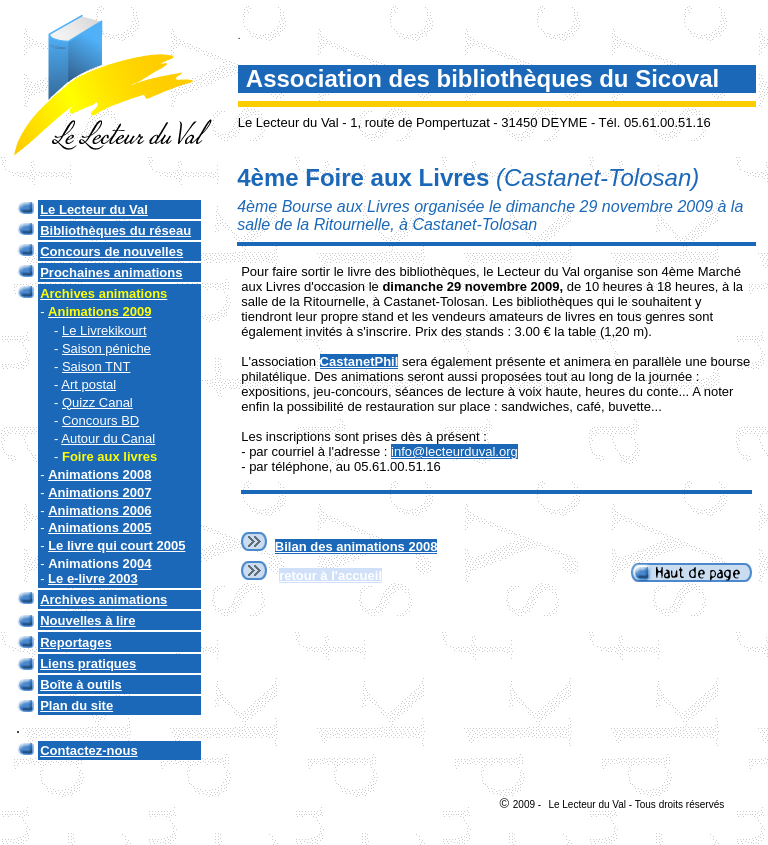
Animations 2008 (99, 474)
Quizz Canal (97, 402)
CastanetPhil (359, 361)
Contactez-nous (89, 750)
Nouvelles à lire (87, 620)
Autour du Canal (108, 438)
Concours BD (100, 420)
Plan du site (76, 705)
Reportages (76, 642)
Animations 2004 (99, 563)
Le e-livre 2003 (93, 578)
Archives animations (103, 599)
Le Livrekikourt (104, 330)
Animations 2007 (99, 492)
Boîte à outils (81, 684)
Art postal (88, 384)
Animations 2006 (99, 510)
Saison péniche (106, 348)
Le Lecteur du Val (94, 209)
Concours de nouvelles (111, 251)
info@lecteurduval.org (454, 451)
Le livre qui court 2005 (116, 545)
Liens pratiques (88, 663)
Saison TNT (96, 366)
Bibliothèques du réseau (115, 230)
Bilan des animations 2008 (356, 546)
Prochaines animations (111, 272)
